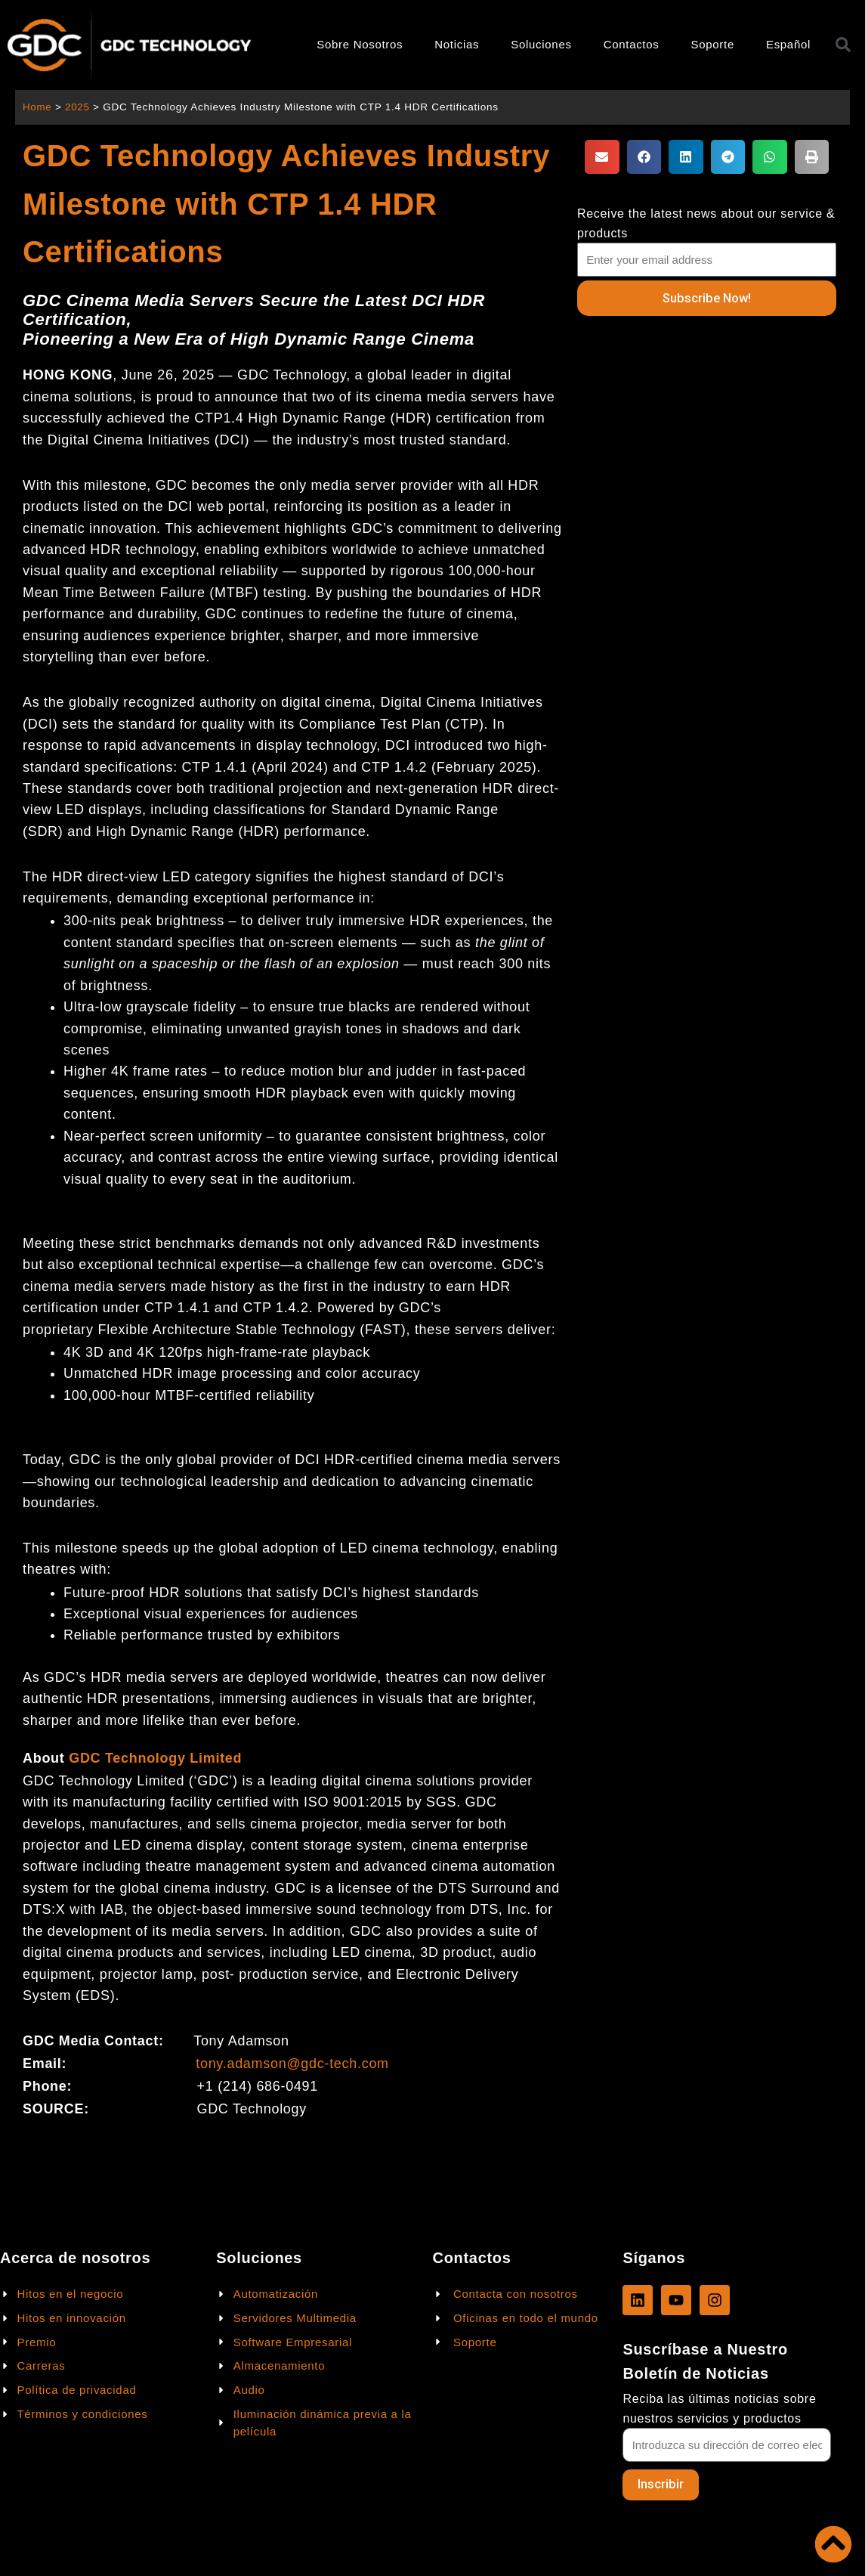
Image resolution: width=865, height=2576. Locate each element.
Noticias (456, 44)
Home (37, 107)
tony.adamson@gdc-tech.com (292, 2063)
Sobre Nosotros (360, 44)
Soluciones (541, 44)
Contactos (632, 44)
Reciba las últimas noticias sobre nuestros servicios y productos (719, 2408)
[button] (602, 157)
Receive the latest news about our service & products (706, 223)
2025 (78, 107)
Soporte (712, 44)
